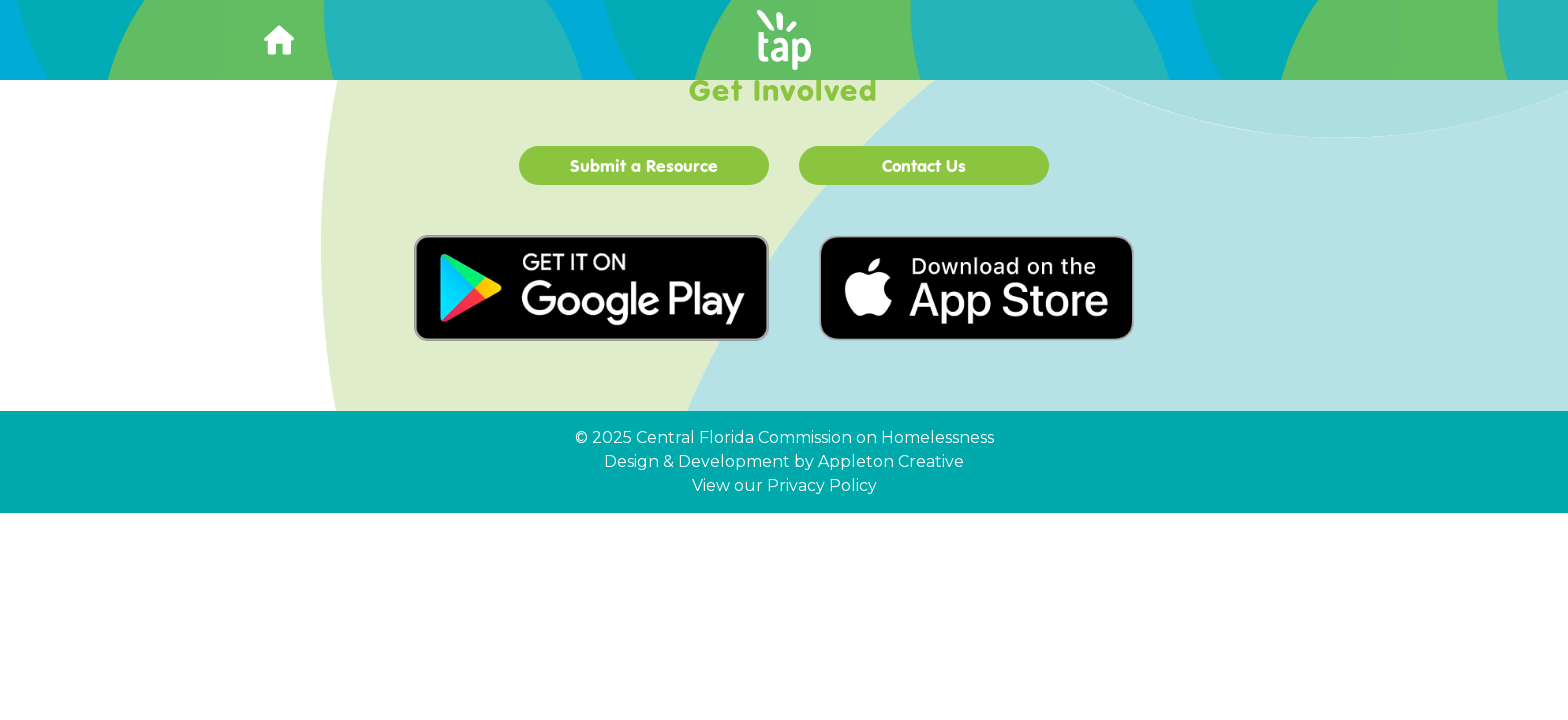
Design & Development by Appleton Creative (784, 461)
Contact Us (924, 165)
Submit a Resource (644, 165)
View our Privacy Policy (784, 485)
